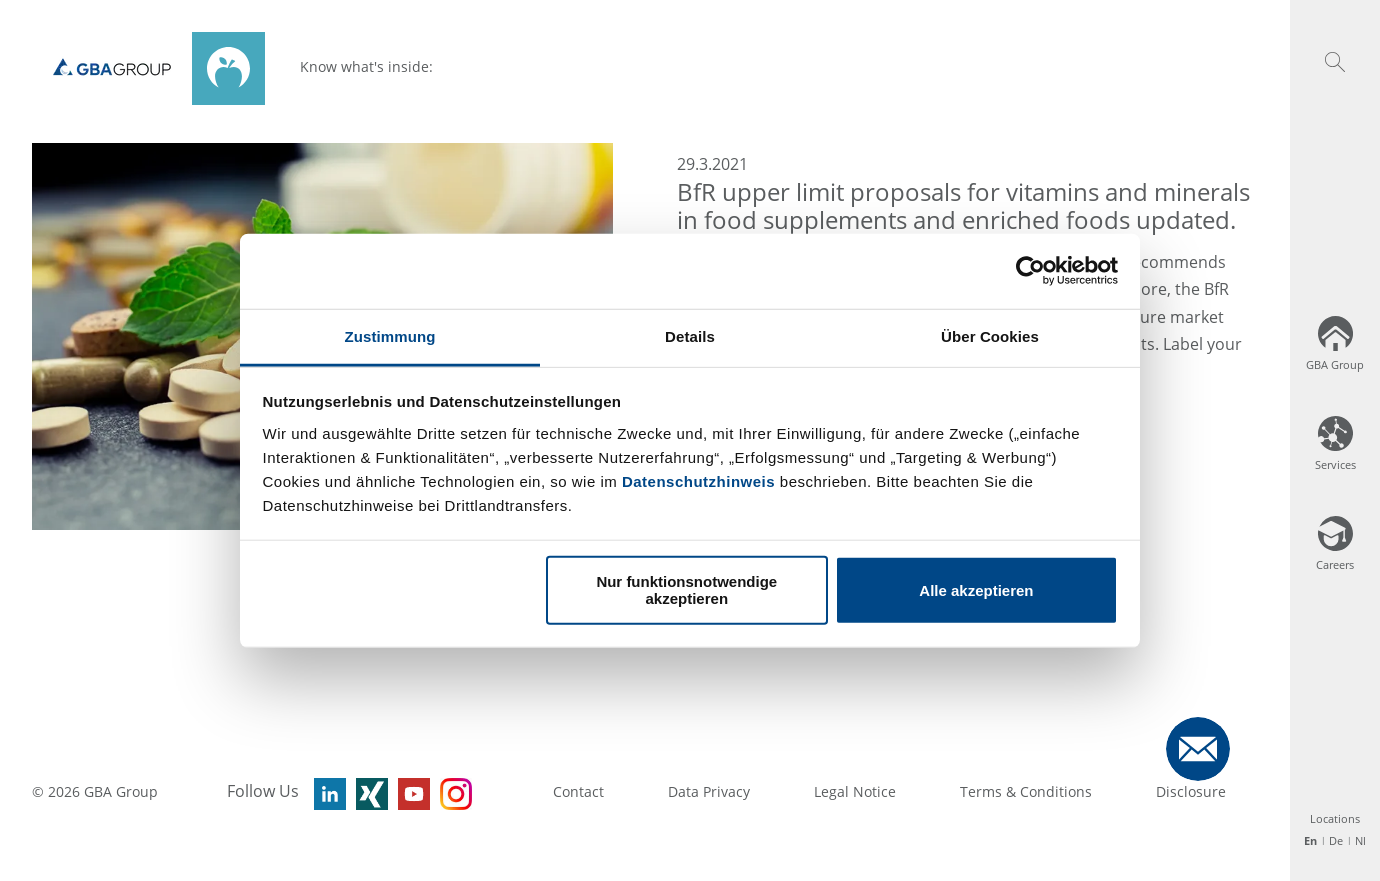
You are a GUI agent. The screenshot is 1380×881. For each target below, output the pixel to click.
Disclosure (1191, 791)
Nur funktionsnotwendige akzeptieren (686, 590)
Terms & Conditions (1026, 791)
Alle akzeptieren (976, 589)
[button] (1335, 62)
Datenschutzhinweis (698, 480)
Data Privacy (709, 791)
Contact (578, 791)
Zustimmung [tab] (390, 335)
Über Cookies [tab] (990, 335)
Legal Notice (855, 791)
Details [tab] (690, 335)
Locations (1335, 818)
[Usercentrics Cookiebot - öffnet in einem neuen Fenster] (1030, 271)
